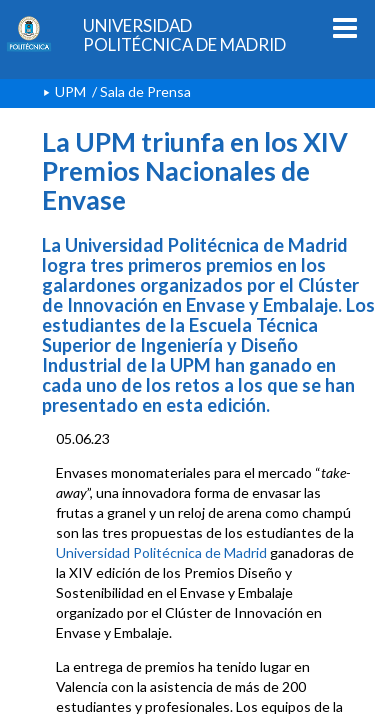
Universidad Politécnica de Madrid (161, 552)
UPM (70, 91)
